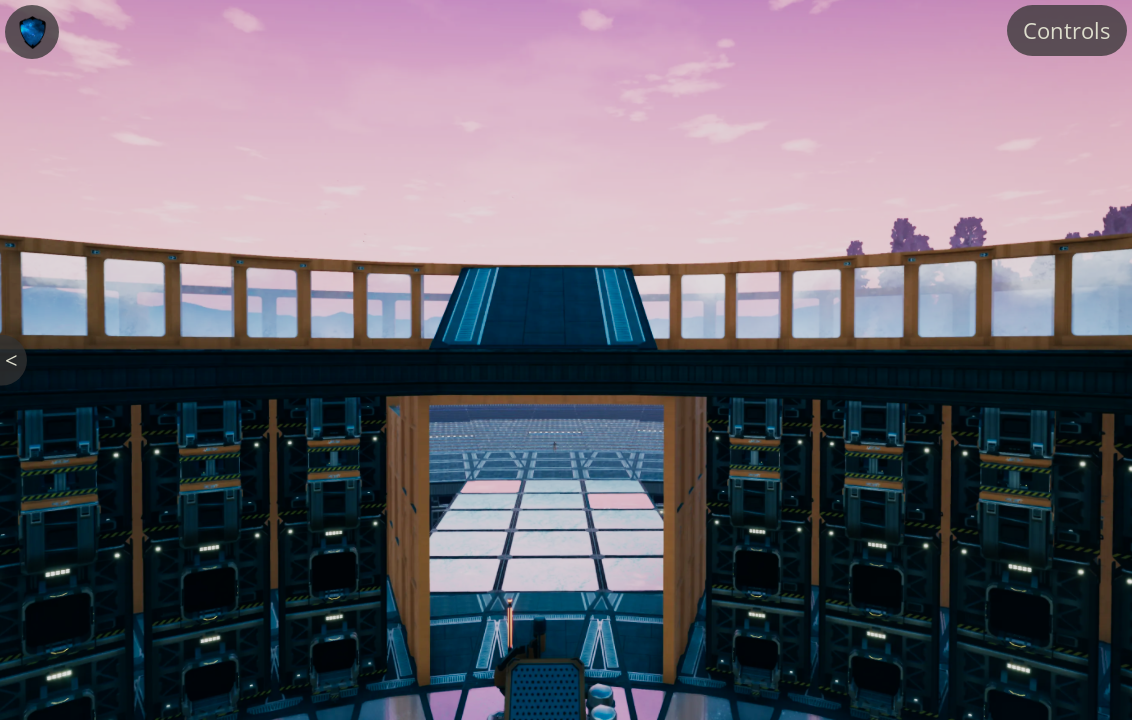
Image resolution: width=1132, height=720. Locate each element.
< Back (16, 360)
